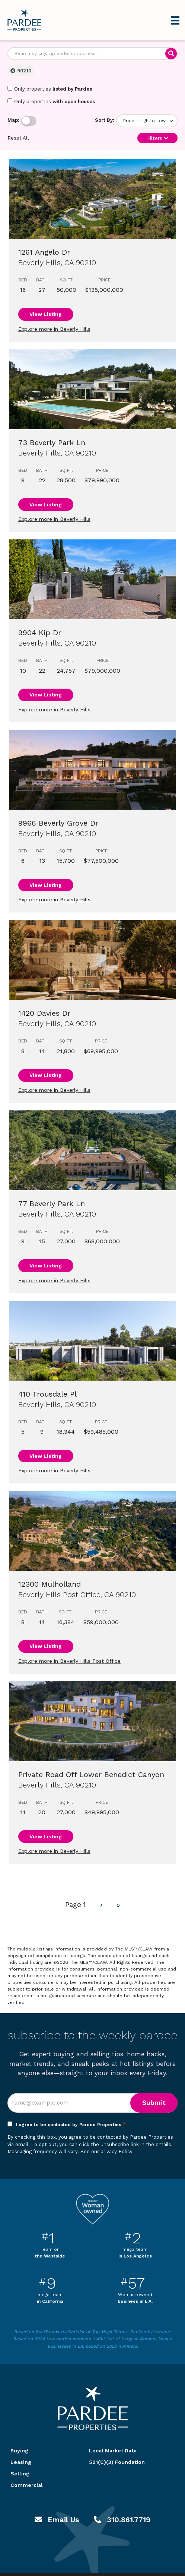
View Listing (45, 314)
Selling (19, 2474)
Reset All (18, 138)
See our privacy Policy (106, 2151)
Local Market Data (113, 2450)
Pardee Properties (24, 20)
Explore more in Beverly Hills (54, 329)
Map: (13, 120)
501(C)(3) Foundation (117, 2462)
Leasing (20, 2462)
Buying (19, 2450)
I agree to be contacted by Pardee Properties (71, 2124)
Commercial (26, 2485)
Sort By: (104, 120)
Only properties (49, 89)
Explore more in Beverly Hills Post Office (69, 1661)
